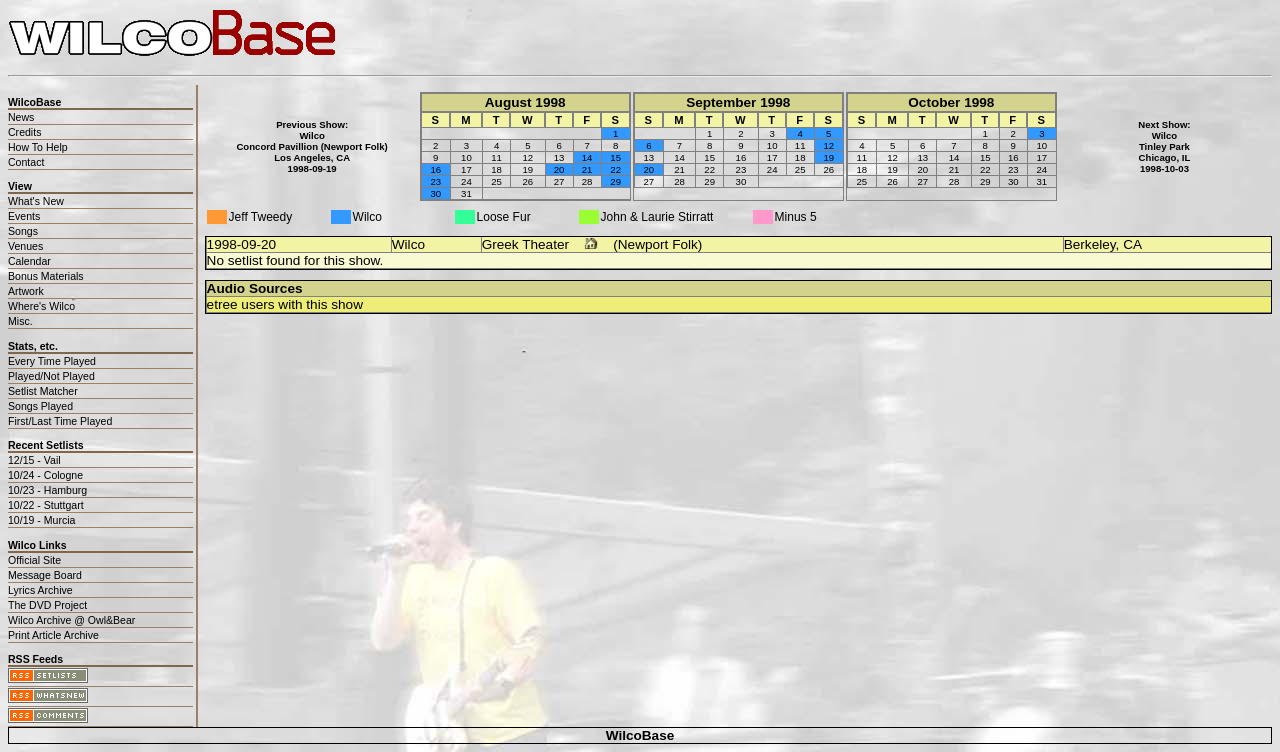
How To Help (38, 147)
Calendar (29, 261)
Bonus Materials (46, 276)
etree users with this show (285, 304)
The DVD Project (47, 605)
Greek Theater (525, 244)
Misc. (20, 321)
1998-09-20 (242, 244)
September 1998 (738, 102)
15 (615, 157)
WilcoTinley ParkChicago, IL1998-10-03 (1165, 152)
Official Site (34, 560)
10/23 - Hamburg (47, 490)
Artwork (26, 291)
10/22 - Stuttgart (46, 505)
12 (828, 145)
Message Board (45, 575)
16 (435, 169)
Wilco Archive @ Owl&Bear (71, 620)
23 (435, 181)
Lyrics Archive (40, 590)
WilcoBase (640, 735)
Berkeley (1090, 244)
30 (435, 193)
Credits (24, 132)
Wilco (408, 244)
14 (587, 157)
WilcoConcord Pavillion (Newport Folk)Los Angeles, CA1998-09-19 (311, 152)
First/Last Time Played (60, 421)
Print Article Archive (53, 635)
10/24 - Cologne (45, 475)
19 (828, 157)
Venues (25, 246)
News (21, 117)
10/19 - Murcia (41, 520)
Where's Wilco (41, 306)
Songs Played (40, 406)
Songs (23, 231)
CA (1132, 244)
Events (24, 216)
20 (559, 169)
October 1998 (951, 102)
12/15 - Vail (34, 460)
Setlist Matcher (43, 391)
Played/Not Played (51, 376)
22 (615, 169)
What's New (36, 201)
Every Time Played (52, 361)
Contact (26, 162)
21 (587, 169)
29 (615, 181)
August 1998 (525, 102)
